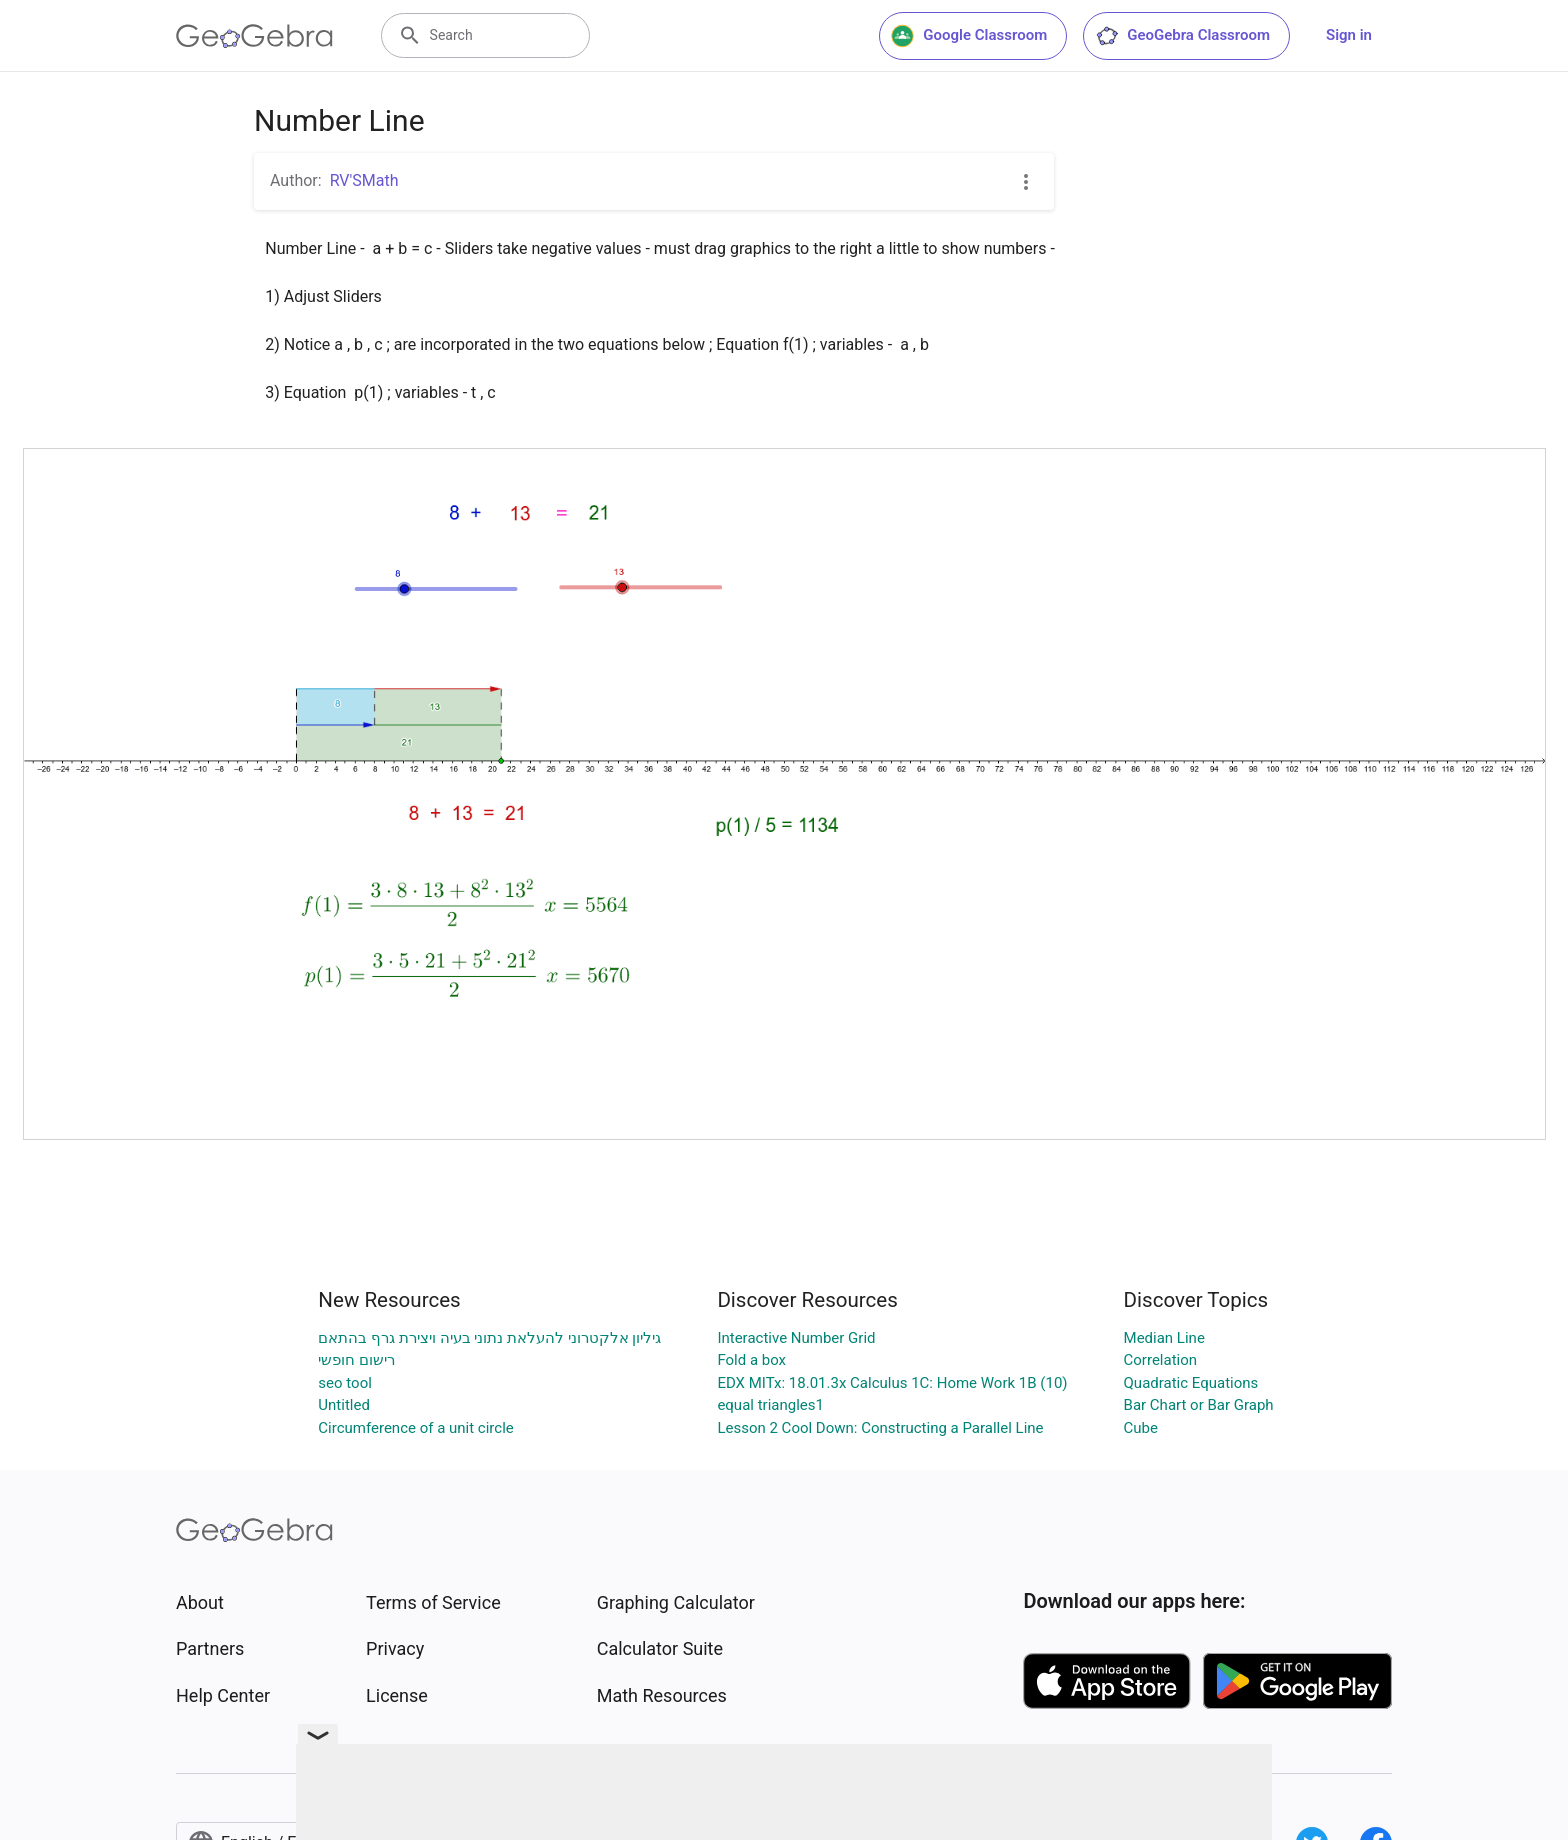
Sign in (1349, 35)
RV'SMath (364, 180)
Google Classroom (969, 36)
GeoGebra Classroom (1182, 36)
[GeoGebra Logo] (254, 36)
